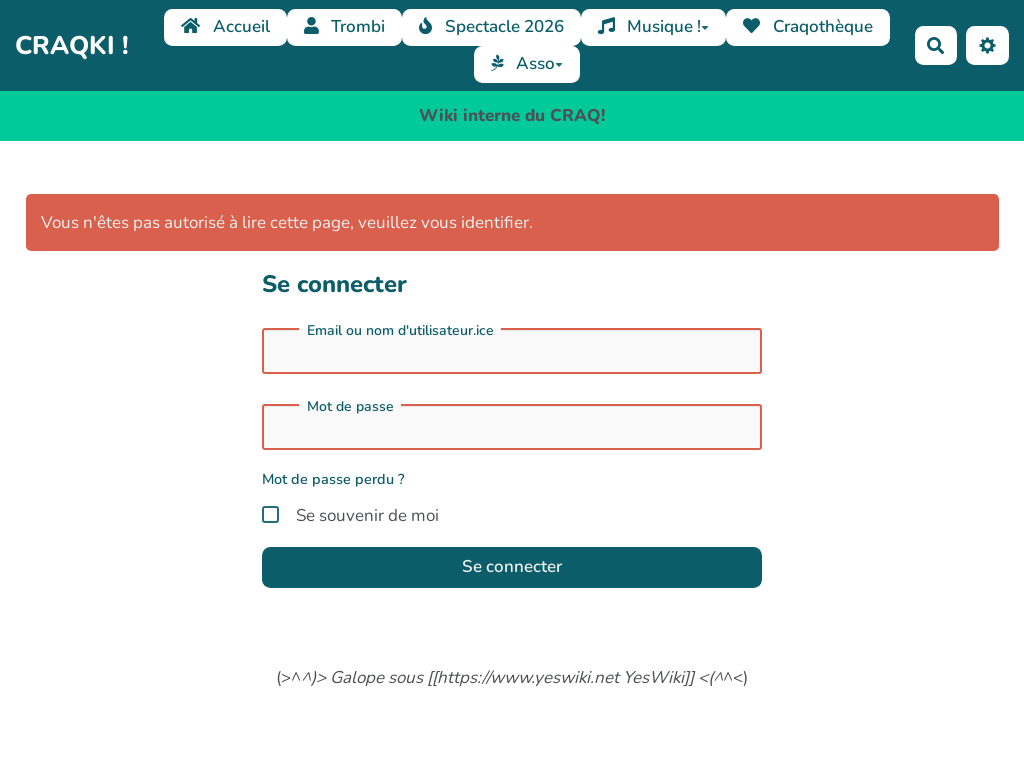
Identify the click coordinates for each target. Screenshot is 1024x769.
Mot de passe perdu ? (333, 479)
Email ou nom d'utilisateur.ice (400, 331)
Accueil (225, 26)
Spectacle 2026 (491, 26)
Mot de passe (350, 407)
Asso (527, 63)
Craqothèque (808, 26)
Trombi (345, 26)
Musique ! (654, 26)
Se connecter (512, 566)
